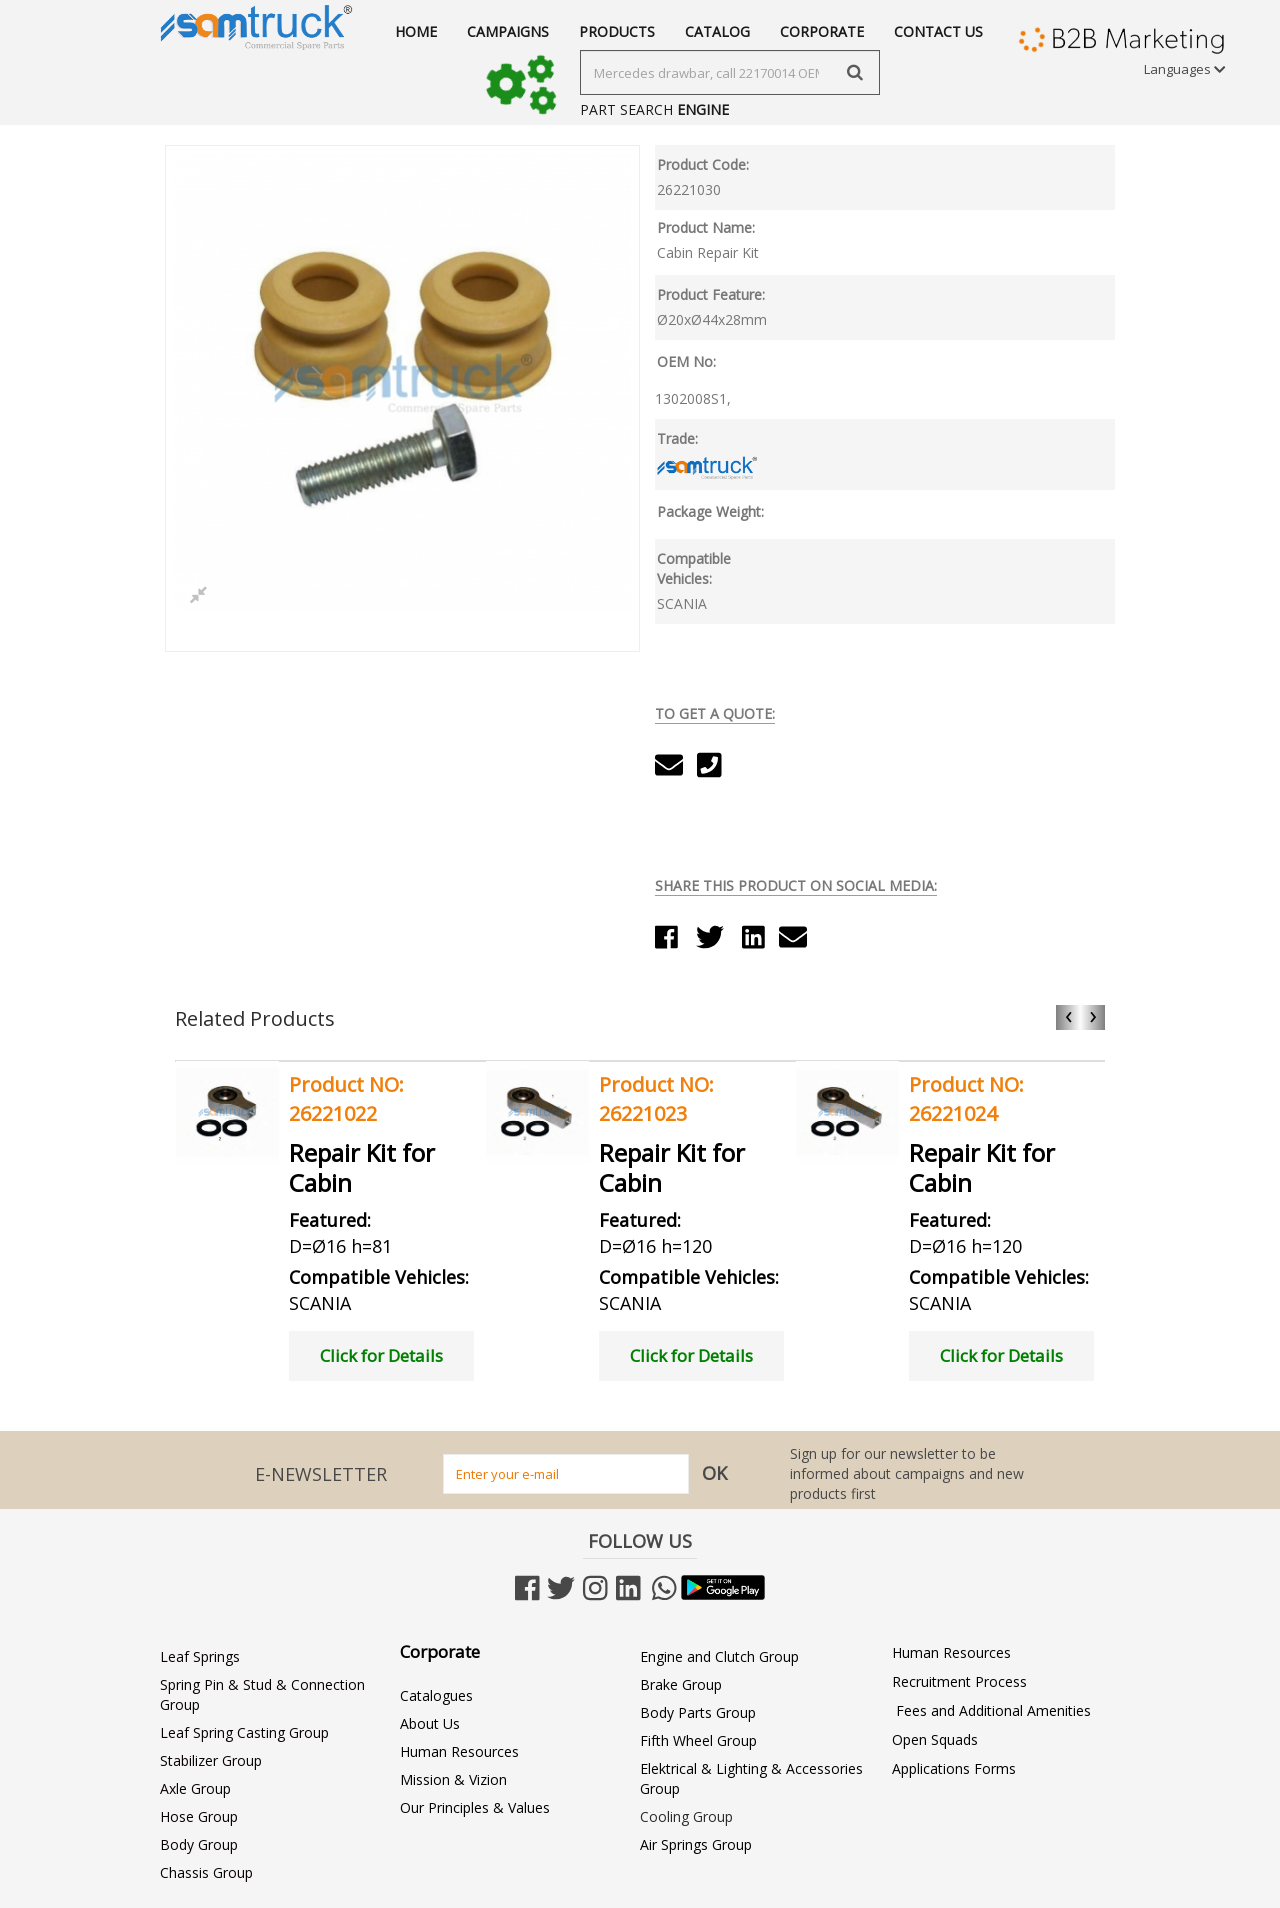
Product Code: (703, 164)
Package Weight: (710, 511)
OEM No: (686, 361)
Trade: (677, 438)
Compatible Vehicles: (694, 568)
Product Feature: (711, 294)
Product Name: (706, 227)
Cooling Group (686, 1816)
